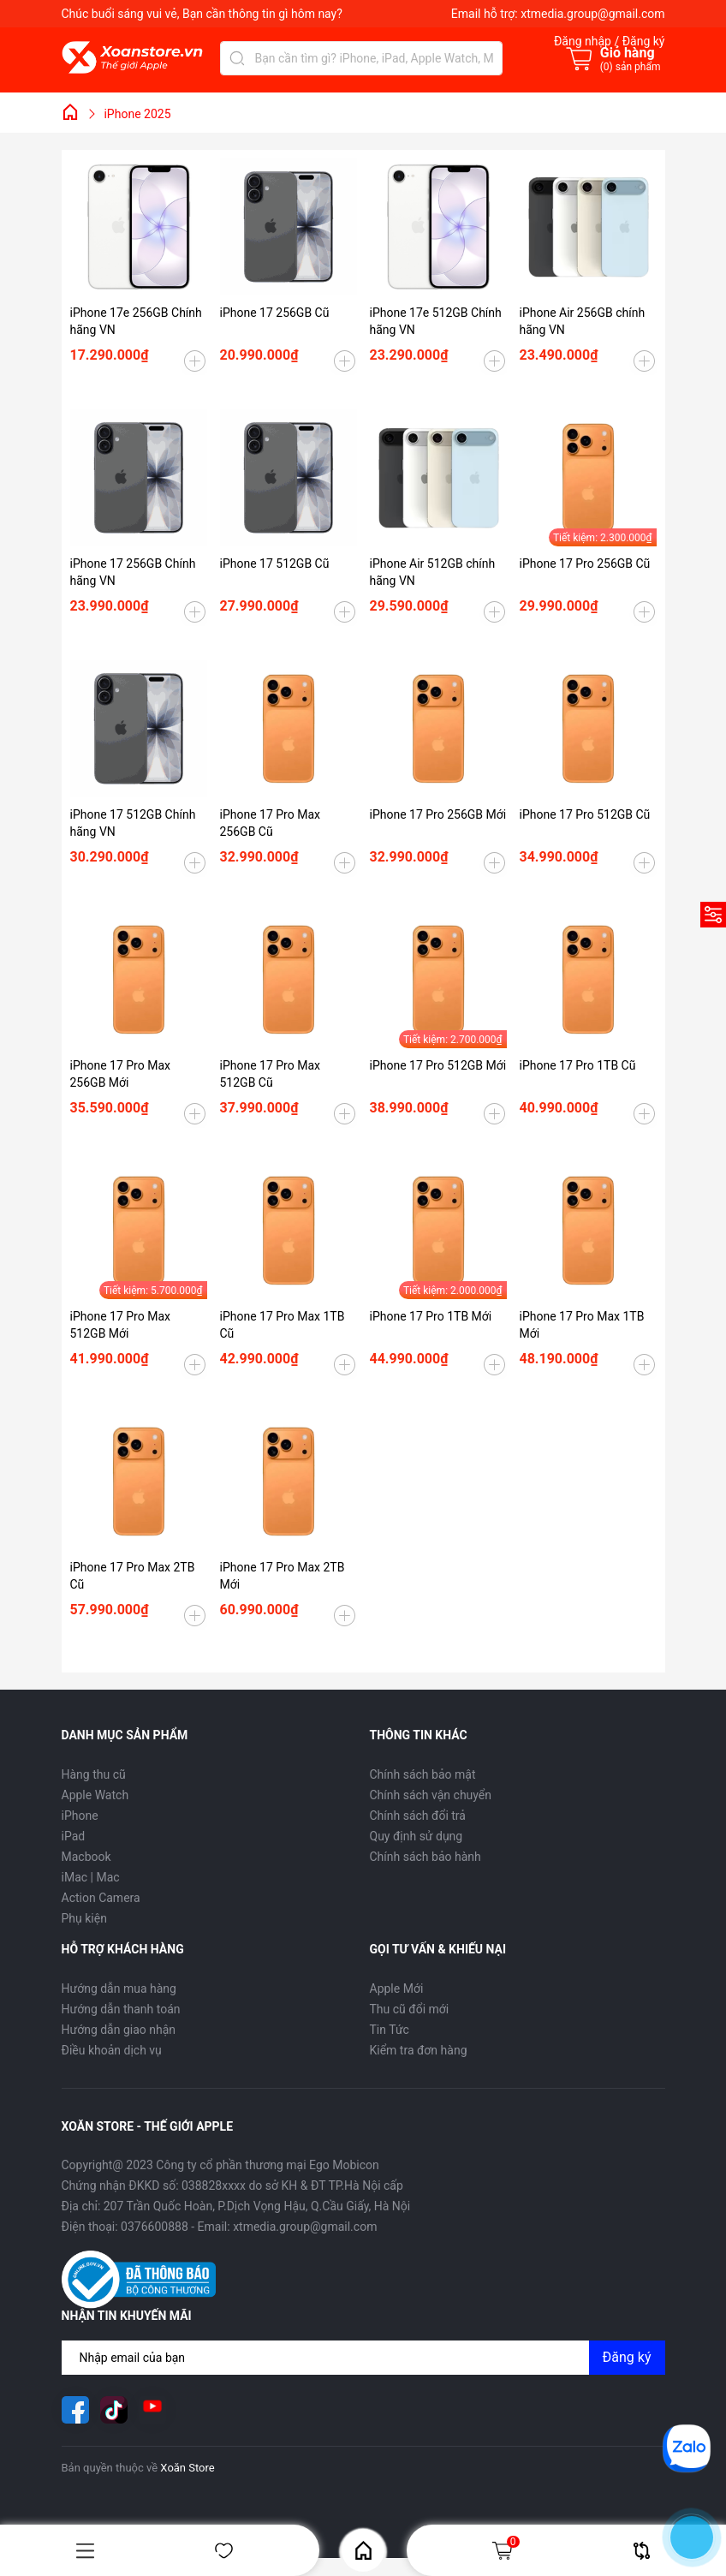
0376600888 (154, 2226)
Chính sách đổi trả (418, 1815)
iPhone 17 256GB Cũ (275, 312)
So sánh (642, 2551)
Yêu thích (224, 2551)
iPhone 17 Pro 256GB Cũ (585, 563)
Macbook (86, 1856)
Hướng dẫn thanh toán (121, 2009)
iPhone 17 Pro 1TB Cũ (578, 1065)
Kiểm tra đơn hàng (418, 2050)
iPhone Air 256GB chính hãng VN (583, 321)
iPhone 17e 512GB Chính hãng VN (436, 321)
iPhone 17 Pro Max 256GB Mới (120, 1073)
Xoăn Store (187, 2467)
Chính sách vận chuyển (431, 1795)
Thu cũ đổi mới (409, 2009)
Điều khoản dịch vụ (112, 2050)
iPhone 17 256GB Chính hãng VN (133, 572)
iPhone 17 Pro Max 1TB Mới (582, 1324)
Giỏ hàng (505, 2550)
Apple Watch (95, 1795)
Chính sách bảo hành (425, 1856)
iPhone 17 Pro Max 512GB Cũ (270, 1073)
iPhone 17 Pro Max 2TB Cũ (132, 1575)
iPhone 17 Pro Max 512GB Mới (120, 1324)
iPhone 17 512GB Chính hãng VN (133, 823)
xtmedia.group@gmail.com (592, 14)
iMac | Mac (91, 1877)
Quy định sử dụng (416, 1836)
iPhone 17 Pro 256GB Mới (438, 814)
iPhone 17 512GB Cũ (275, 563)
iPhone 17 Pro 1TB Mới (431, 1316)
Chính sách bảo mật (423, 1774)
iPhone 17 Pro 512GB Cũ (585, 814)
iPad (74, 1836)
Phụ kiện (84, 1918)
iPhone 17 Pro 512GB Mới (438, 1065)
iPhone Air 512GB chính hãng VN (433, 572)
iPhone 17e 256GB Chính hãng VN (136, 321)
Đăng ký (627, 2357)
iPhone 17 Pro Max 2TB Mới (282, 1575)
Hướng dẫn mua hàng (119, 1988)
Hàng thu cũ (94, 1774)
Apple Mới (397, 1988)
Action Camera (101, 1898)
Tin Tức (389, 2029)
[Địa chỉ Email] (363, 2357)
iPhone (80, 1815)
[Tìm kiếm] (237, 58)
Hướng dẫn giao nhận (119, 2029)
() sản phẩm (630, 67)
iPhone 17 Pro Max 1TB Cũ (282, 1324)
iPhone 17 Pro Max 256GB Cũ (270, 823)
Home (363, 2551)
